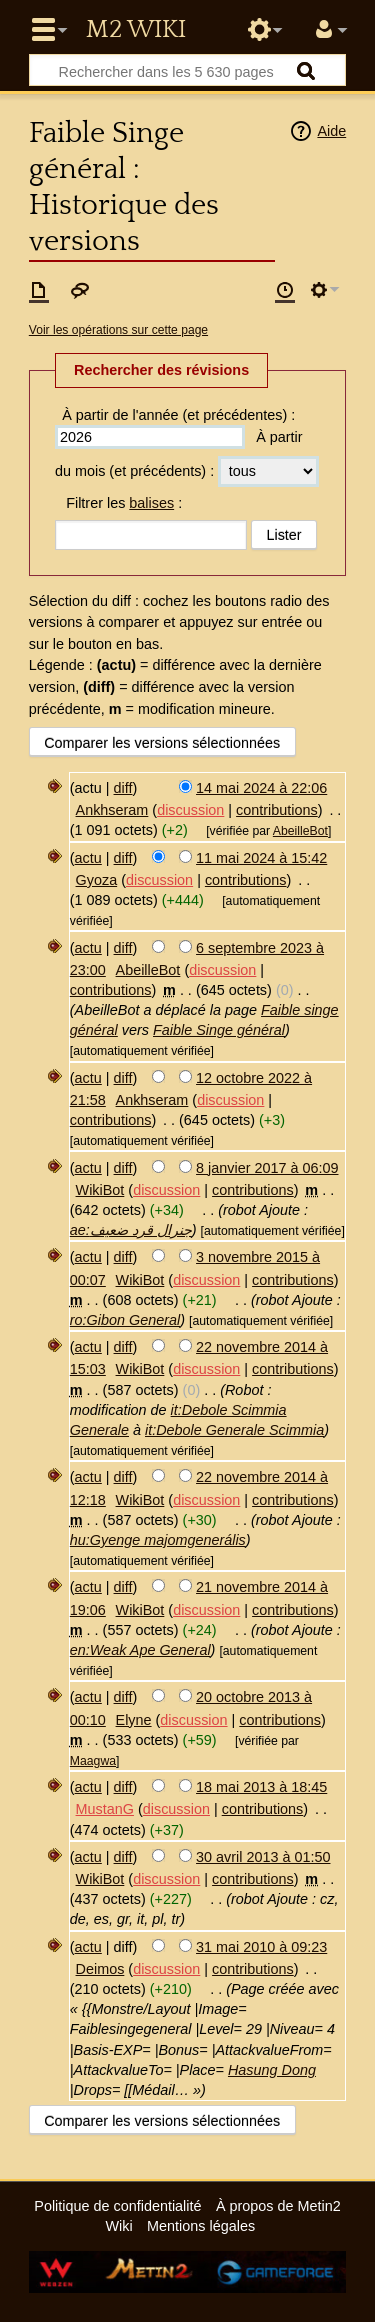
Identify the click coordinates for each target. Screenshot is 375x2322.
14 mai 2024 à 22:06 (261, 788)
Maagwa (93, 1761)
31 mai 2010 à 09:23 (261, 1947)
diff (123, 788)
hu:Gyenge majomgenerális (158, 1540)
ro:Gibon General (125, 1320)
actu (88, 858)
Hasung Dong (272, 2070)
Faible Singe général (219, 1030)
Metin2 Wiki (136, 30)
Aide (331, 131)
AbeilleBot (300, 831)
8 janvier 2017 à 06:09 (267, 1168)
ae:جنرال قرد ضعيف (131, 1230)
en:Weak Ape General (140, 1650)
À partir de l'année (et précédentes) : (178, 415)
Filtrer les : (124, 503)
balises (151, 503)
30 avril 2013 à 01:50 (263, 1857)
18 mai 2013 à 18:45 (261, 1787)
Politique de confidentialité (117, 2206)
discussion (190, 810)
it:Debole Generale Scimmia (234, 1430)
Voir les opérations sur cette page (118, 330)
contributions (277, 810)
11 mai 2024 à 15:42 (261, 858)
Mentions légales (201, 2226)
